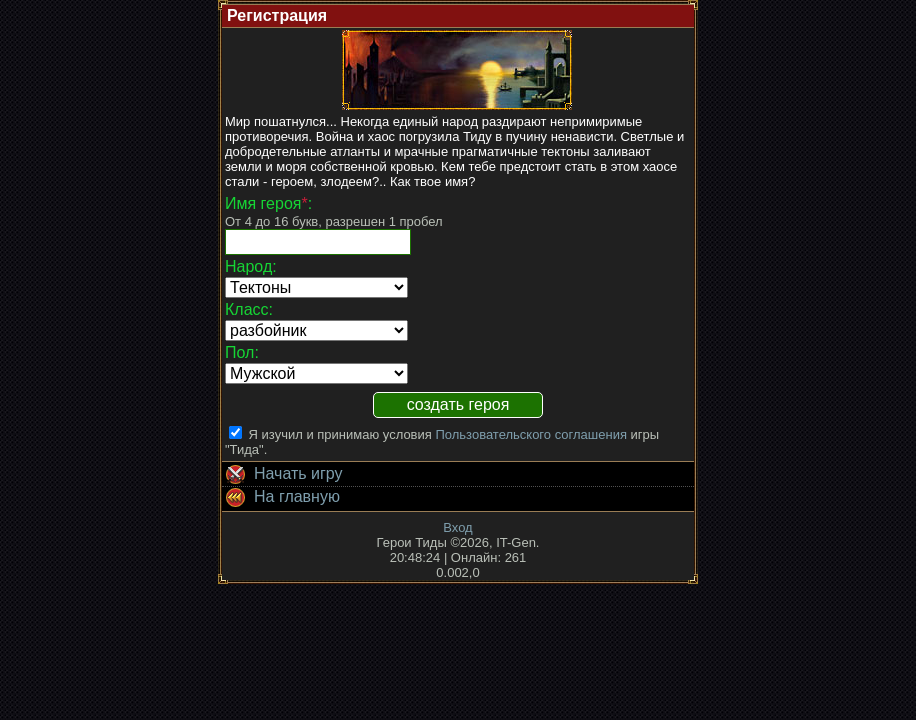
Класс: (249, 309)
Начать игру (282, 475)
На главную (281, 498)
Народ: (251, 266)
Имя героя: (268, 203)
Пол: (242, 352)
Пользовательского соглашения (531, 434)
